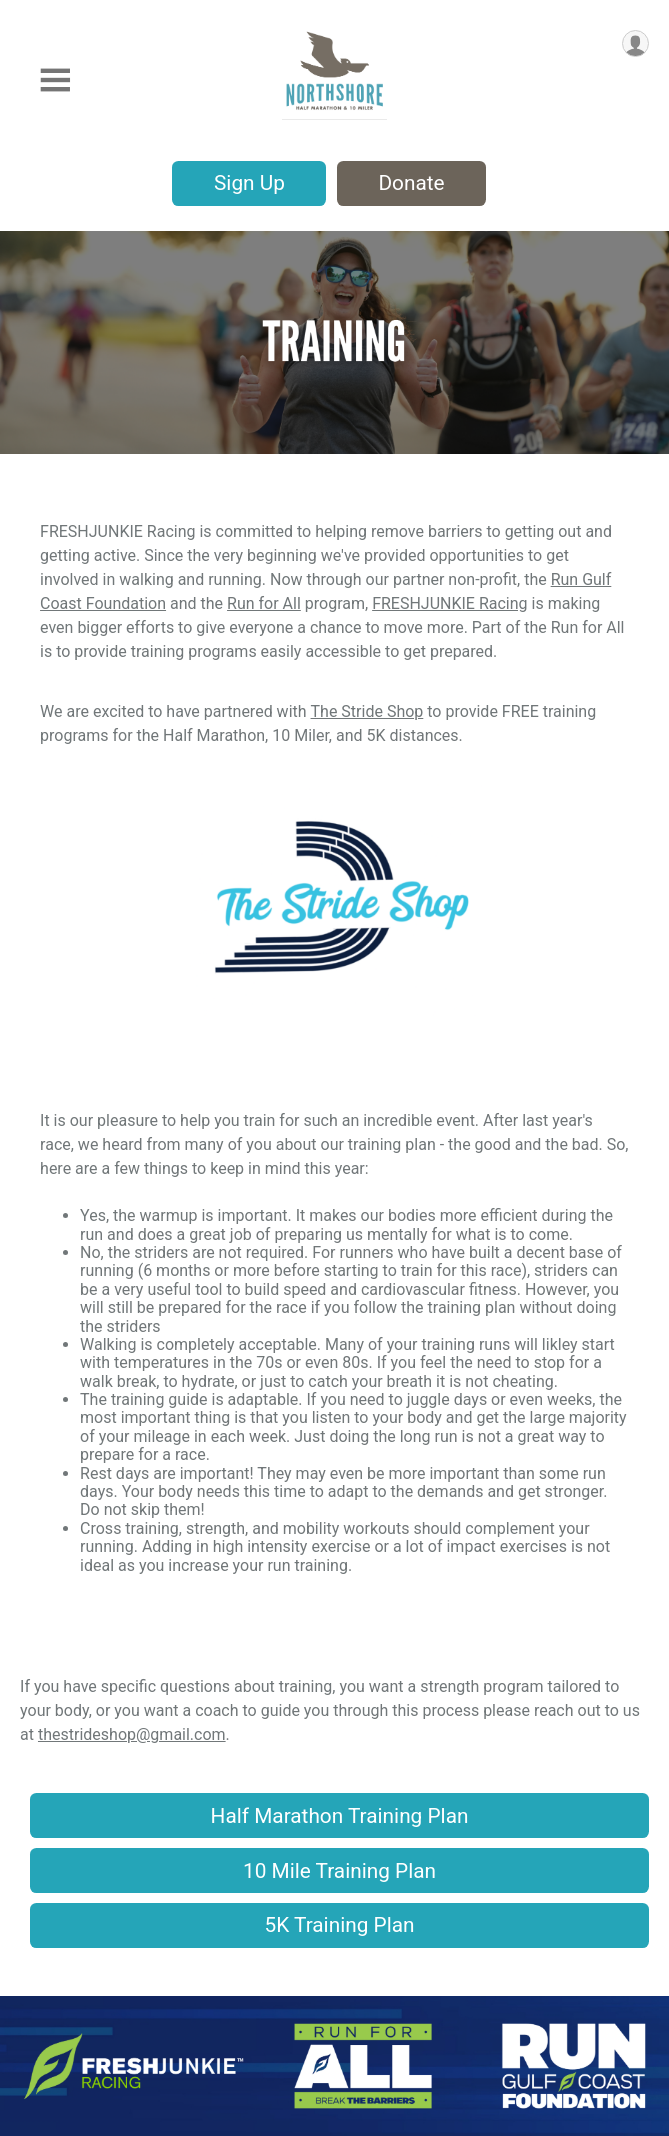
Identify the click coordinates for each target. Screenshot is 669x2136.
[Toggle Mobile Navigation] (55, 80)
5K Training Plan (340, 1925)
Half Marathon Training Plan (340, 1816)
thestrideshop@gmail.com (132, 1734)
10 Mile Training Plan (339, 1871)
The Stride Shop (367, 711)
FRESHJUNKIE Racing (449, 603)
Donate (411, 183)
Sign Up (249, 183)
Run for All (264, 603)
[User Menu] (635, 43)
